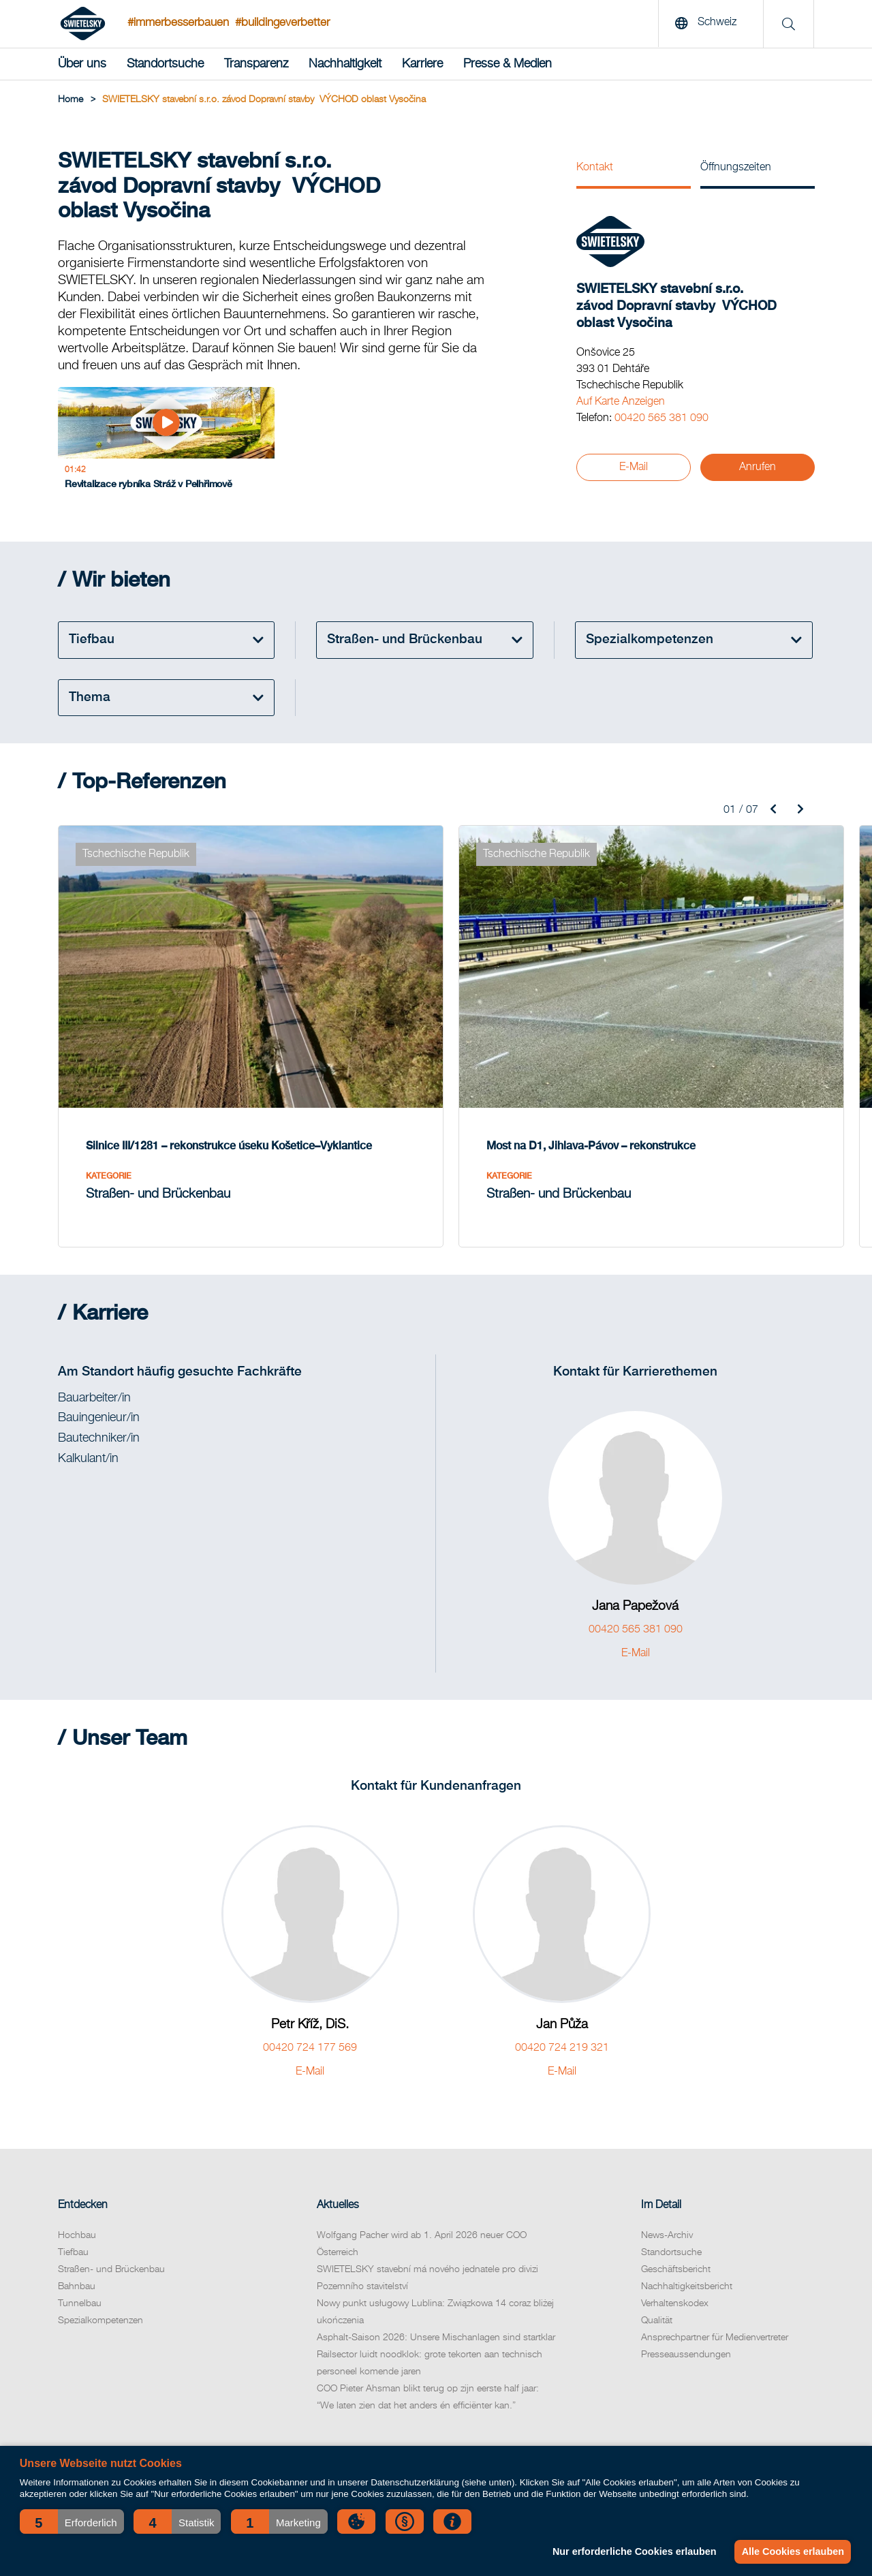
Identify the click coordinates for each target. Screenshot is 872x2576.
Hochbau (77, 2169)
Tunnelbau (80, 2237)
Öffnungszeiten (735, 167)
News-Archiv (667, 2169)
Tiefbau (73, 2186)
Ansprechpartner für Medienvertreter (714, 2271)
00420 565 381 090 (661, 418)
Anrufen (757, 467)
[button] (72, 2521)
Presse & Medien (507, 64)
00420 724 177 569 (310, 1981)
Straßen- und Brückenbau (111, 2203)
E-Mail (633, 467)
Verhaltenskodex (674, 2237)
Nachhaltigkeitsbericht (686, 2220)
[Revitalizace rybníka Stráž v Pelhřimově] (123, 446)
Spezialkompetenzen (100, 2254)
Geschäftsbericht (676, 2203)
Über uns (82, 64)
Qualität (656, 2254)
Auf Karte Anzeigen (620, 402)
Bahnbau (76, 2220)
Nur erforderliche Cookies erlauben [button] (632, 2551)
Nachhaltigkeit (345, 64)
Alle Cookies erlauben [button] (792, 2551)
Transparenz (256, 64)
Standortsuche (165, 64)
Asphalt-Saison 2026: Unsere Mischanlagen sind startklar (436, 2271)
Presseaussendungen (686, 2288)
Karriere (422, 64)
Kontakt (594, 167)
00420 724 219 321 (562, 1981)
